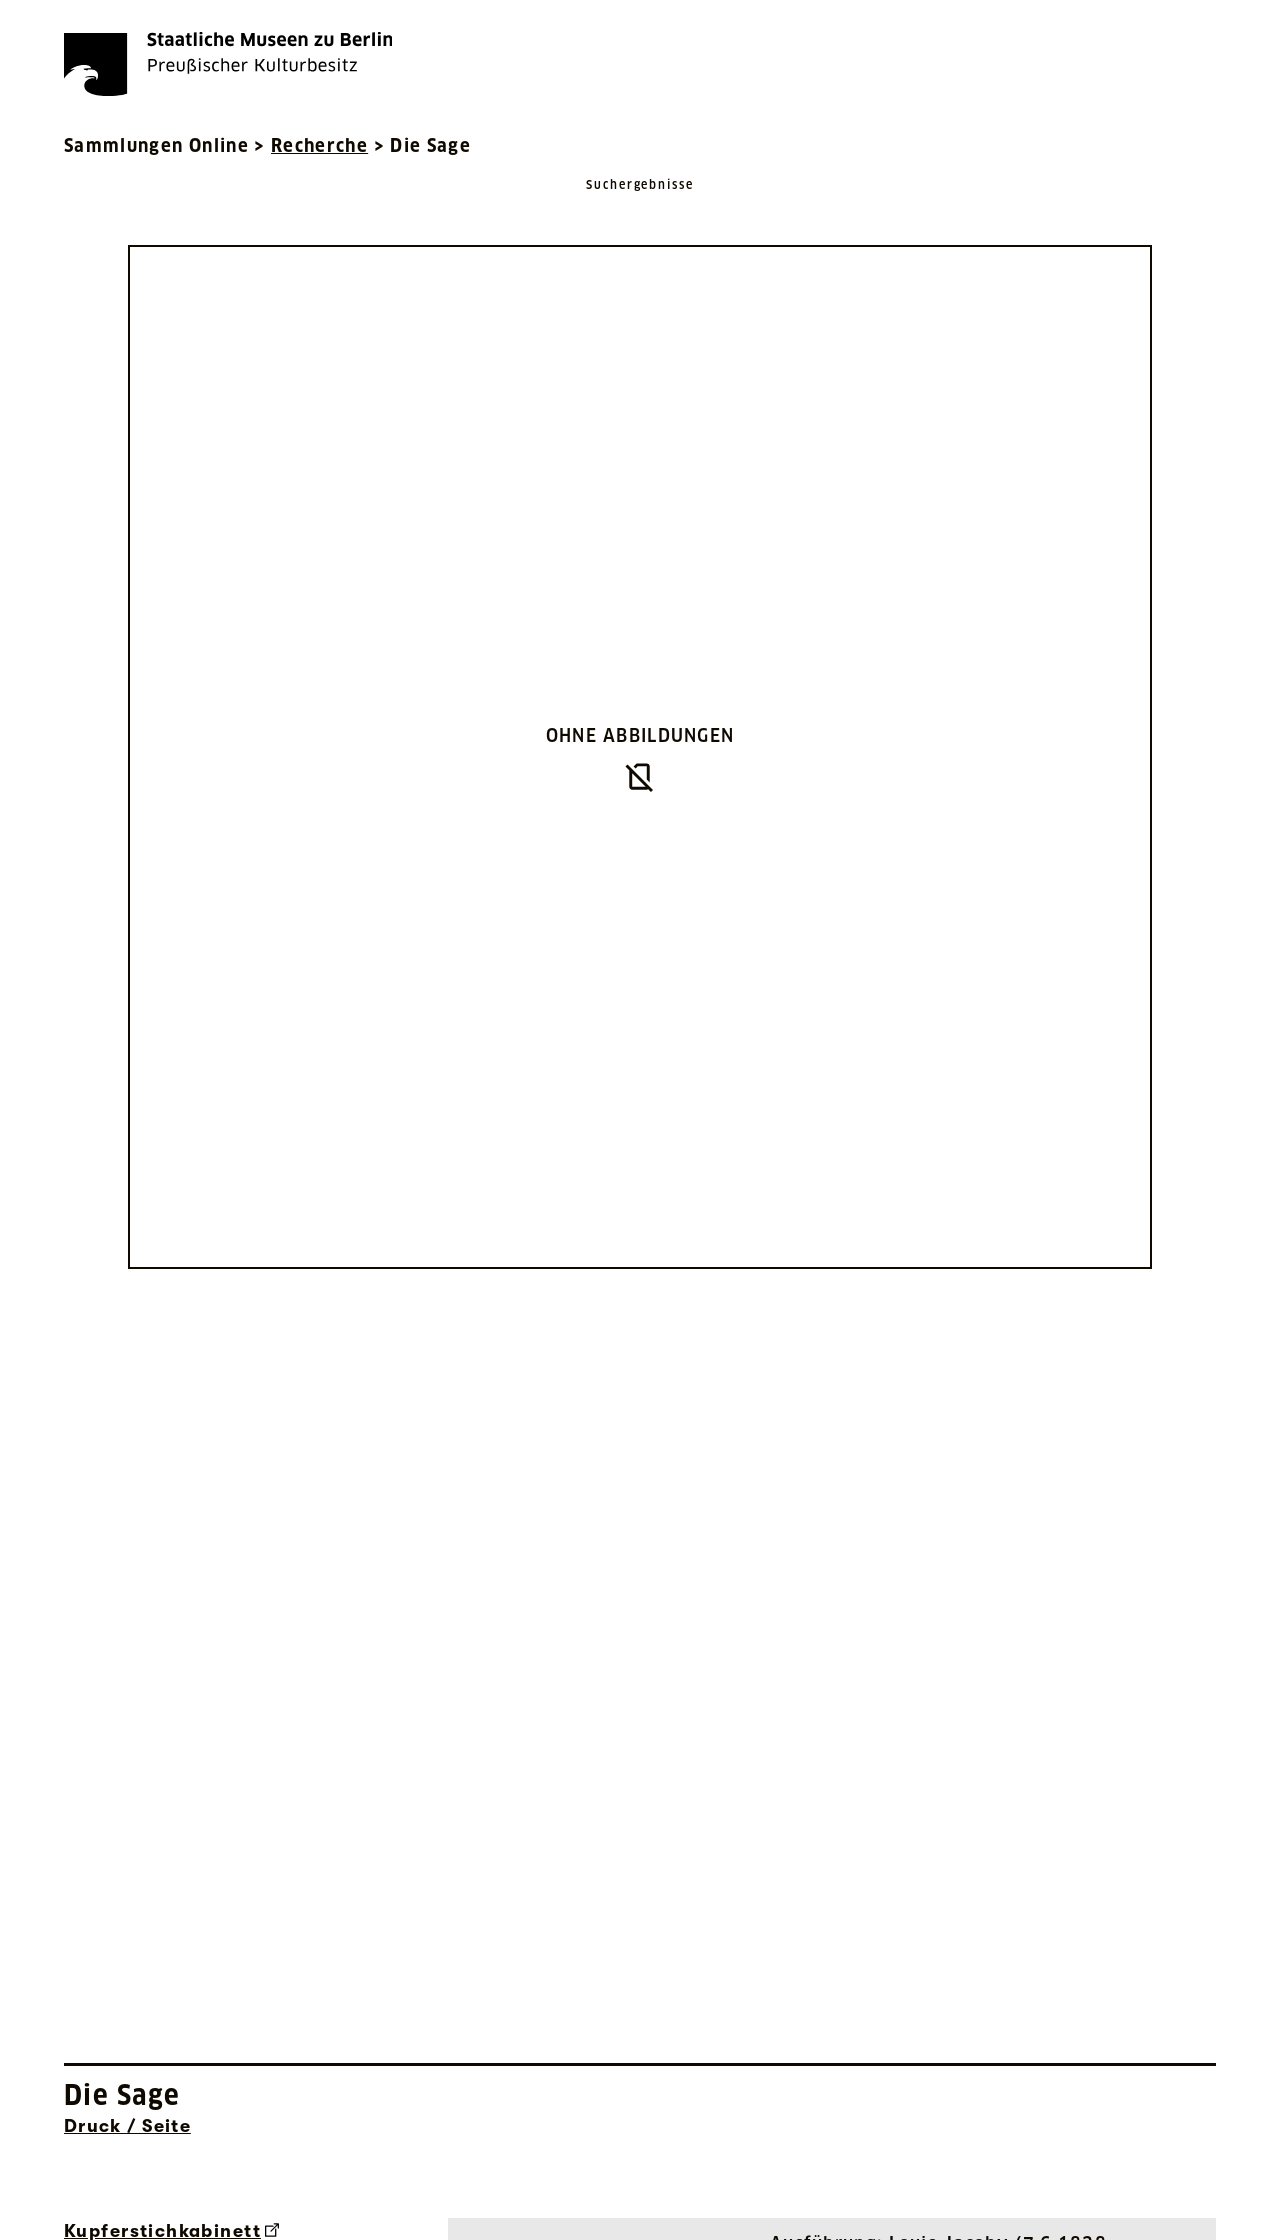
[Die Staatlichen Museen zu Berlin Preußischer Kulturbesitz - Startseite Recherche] (228, 64)
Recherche (319, 145)
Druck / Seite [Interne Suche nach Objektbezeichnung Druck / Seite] (127, 2126)
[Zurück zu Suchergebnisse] (640, 204)
